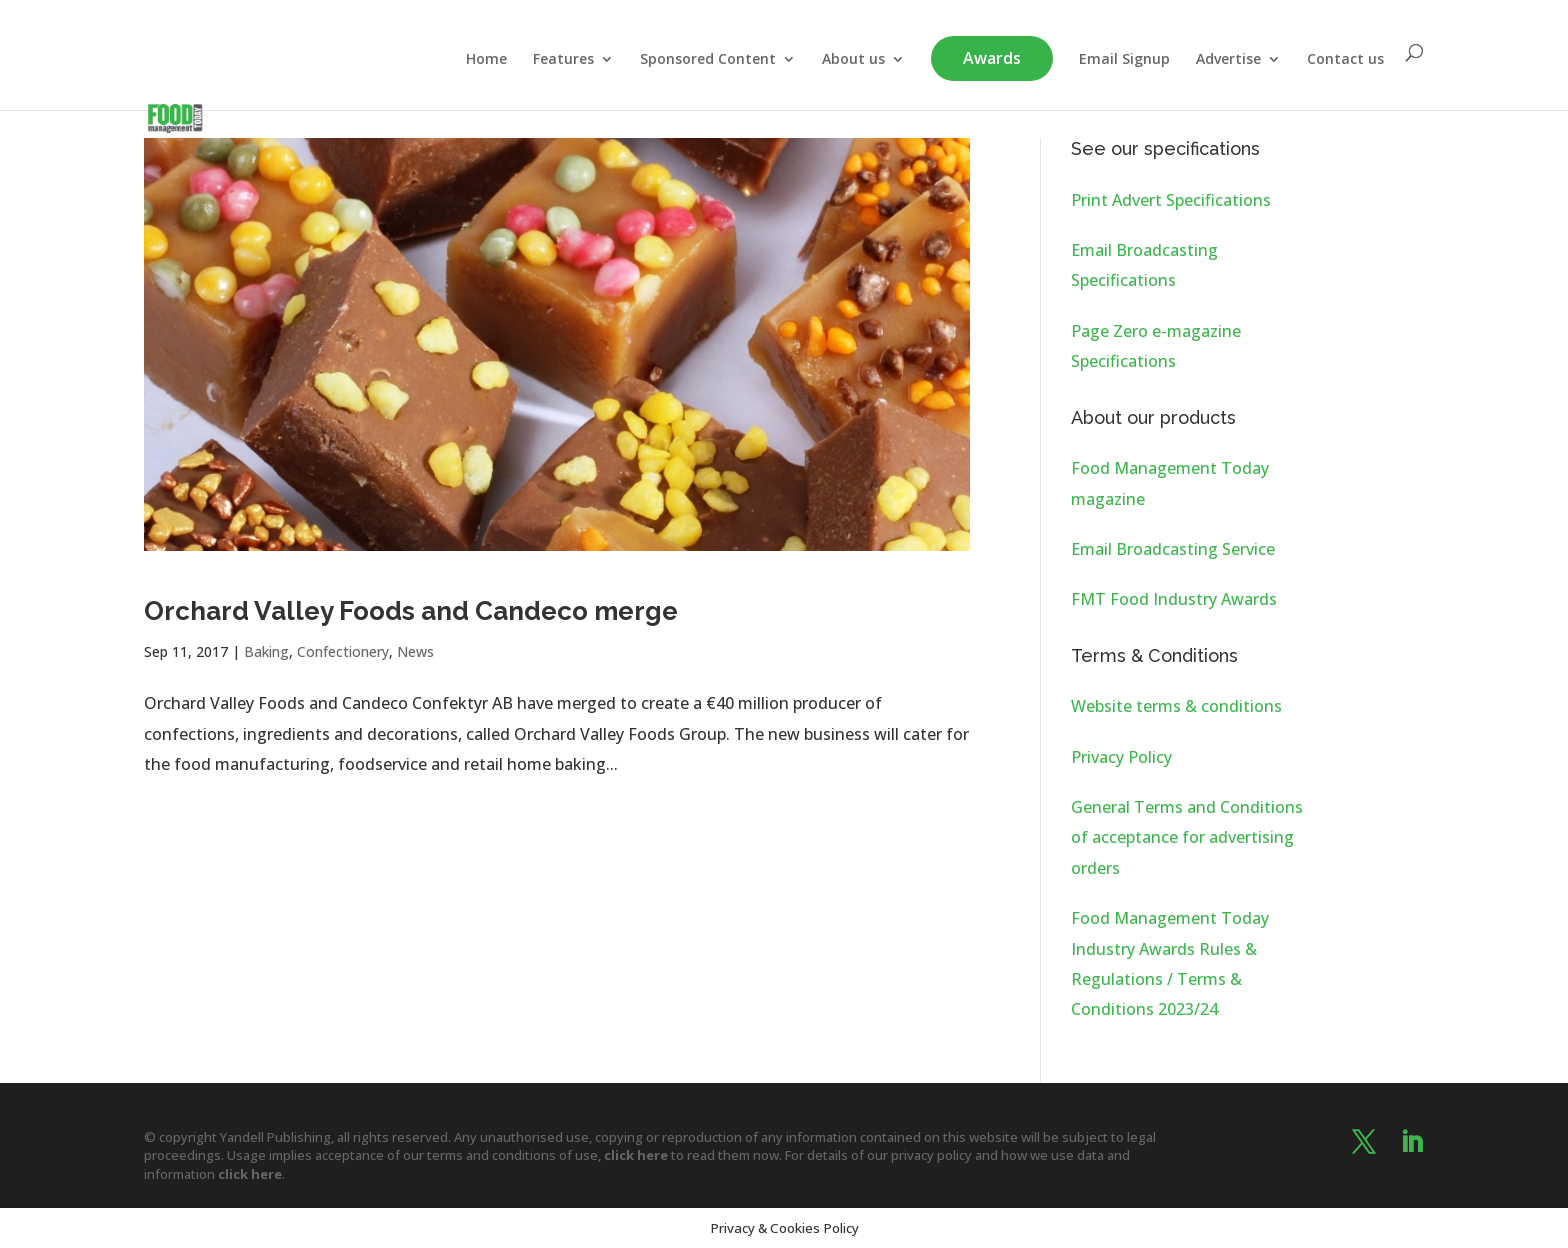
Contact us (1345, 60)
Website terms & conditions (1176, 706)
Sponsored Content (708, 60)
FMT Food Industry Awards (1174, 599)
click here (636, 1155)
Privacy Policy (1121, 757)
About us (853, 60)
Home (486, 60)
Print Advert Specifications (1171, 200)
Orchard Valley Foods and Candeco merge (411, 611)
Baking (266, 651)
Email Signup (1124, 60)
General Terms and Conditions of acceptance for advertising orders (1187, 837)
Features (563, 60)
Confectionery (343, 651)
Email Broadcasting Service (1173, 549)
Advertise (1228, 60)
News (415, 651)
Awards (992, 58)
